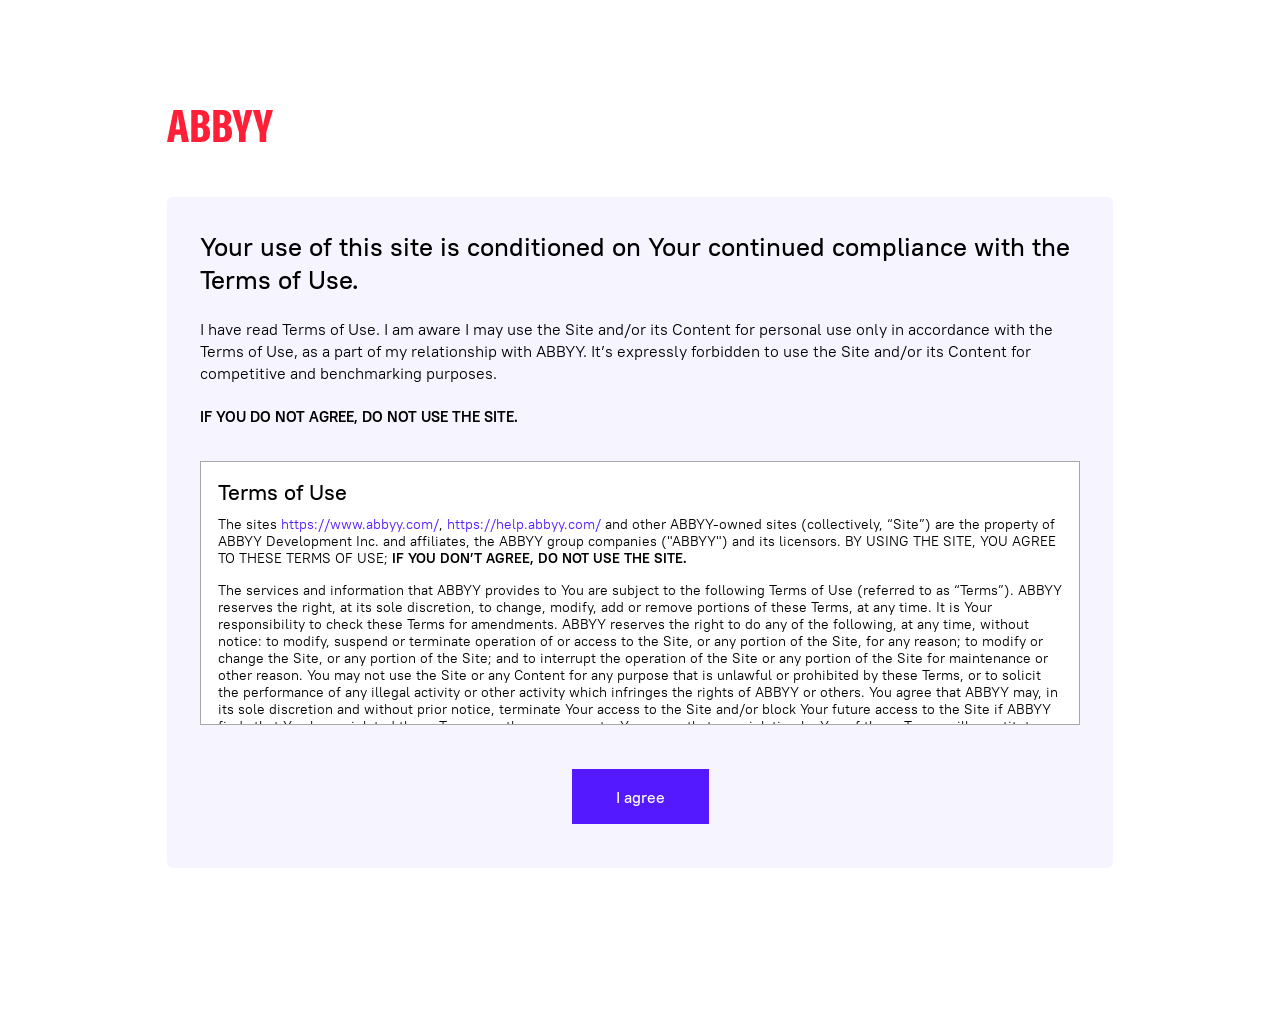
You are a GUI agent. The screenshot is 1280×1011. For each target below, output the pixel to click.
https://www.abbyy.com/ (360, 524)
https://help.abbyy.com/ (524, 524)
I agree (640, 797)
